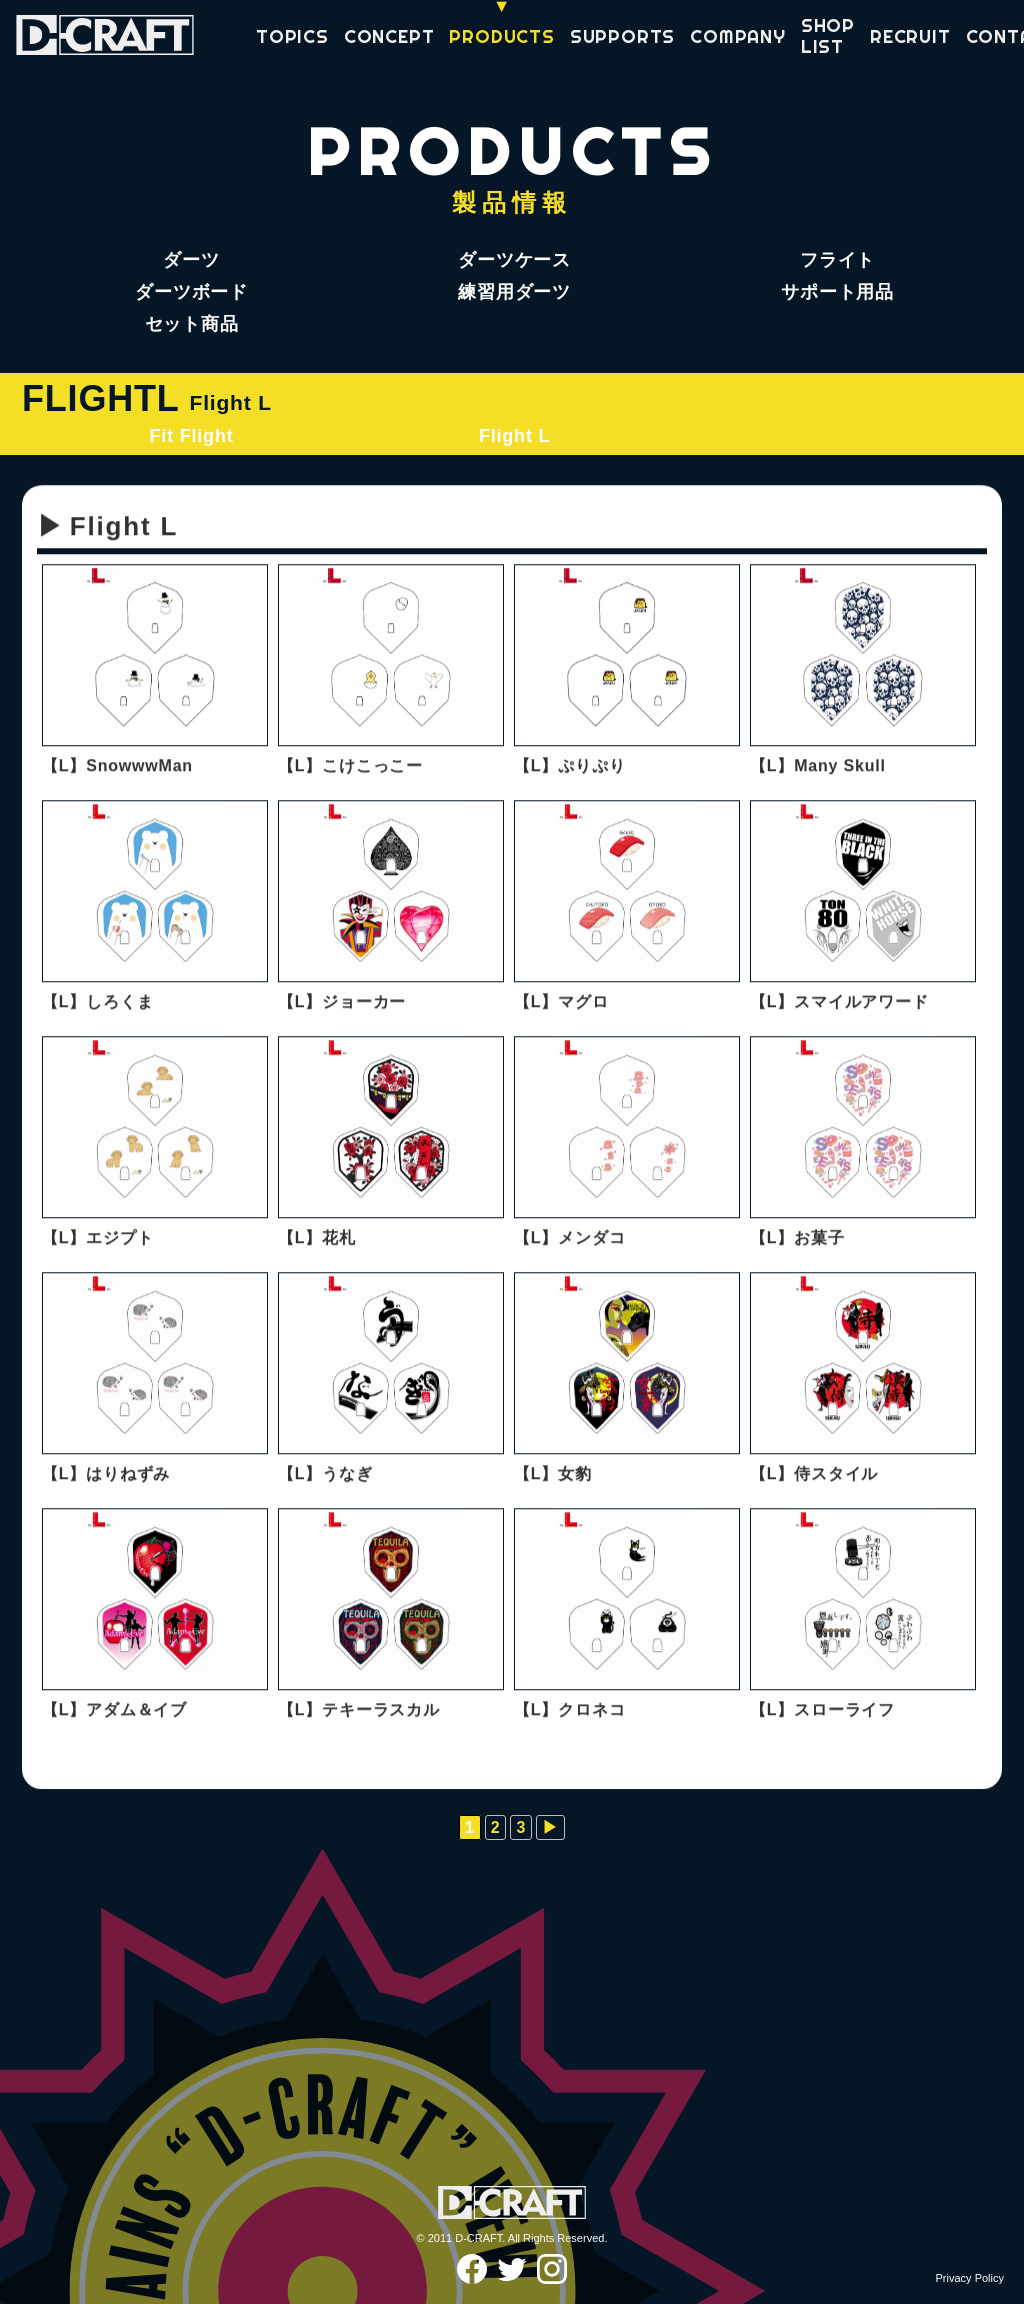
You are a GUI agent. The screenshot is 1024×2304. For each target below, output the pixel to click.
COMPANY (738, 37)
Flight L (514, 436)
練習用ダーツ (514, 292)
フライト (837, 260)
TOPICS (292, 37)
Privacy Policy (970, 2278)
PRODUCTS (501, 37)
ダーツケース (514, 260)
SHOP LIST (828, 36)
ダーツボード (191, 292)
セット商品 (192, 324)
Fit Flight (192, 436)
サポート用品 (837, 292)
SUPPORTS (622, 37)
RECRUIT (910, 37)
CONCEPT (389, 37)
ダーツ (191, 260)
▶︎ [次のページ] (550, 1827)
